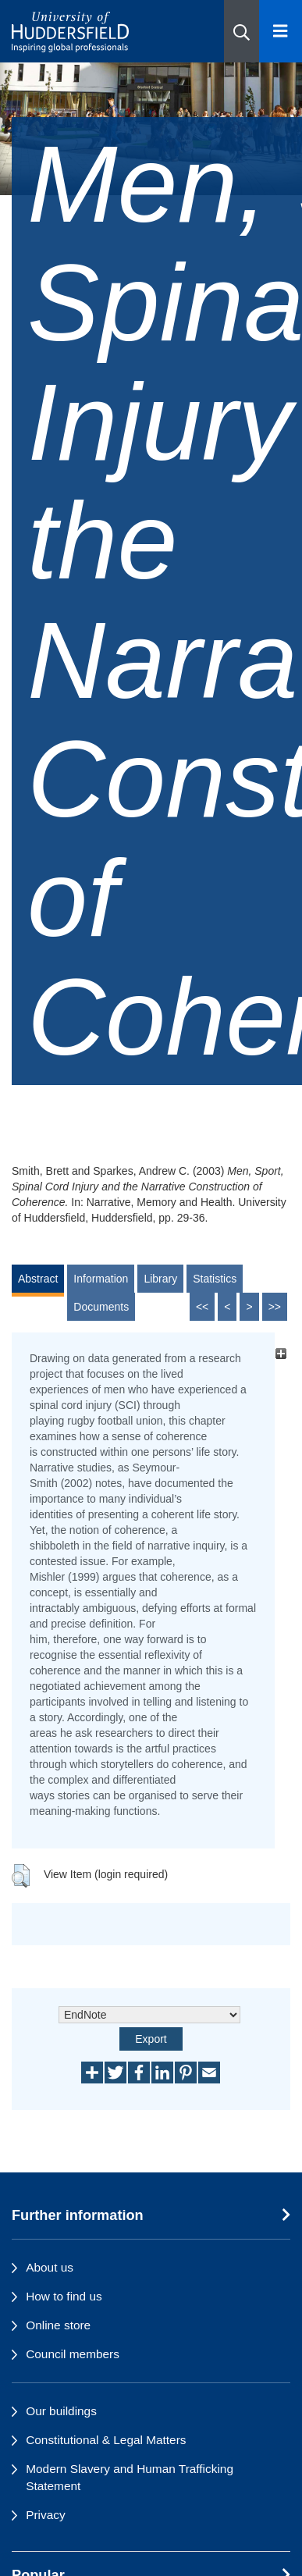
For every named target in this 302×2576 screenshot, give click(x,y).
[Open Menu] (280, 31)
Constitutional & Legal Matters (106, 2439)
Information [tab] (100, 1278)
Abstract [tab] (38, 1278)
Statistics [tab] (214, 1278)
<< (202, 1306)
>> (274, 1306)
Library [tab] (160, 1278)
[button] (241, 31)
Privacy (45, 2514)
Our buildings (61, 2411)
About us (49, 2267)
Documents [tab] (101, 1306)
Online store (58, 2325)
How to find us (64, 2296)
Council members (72, 2354)
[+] (280, 1354)
